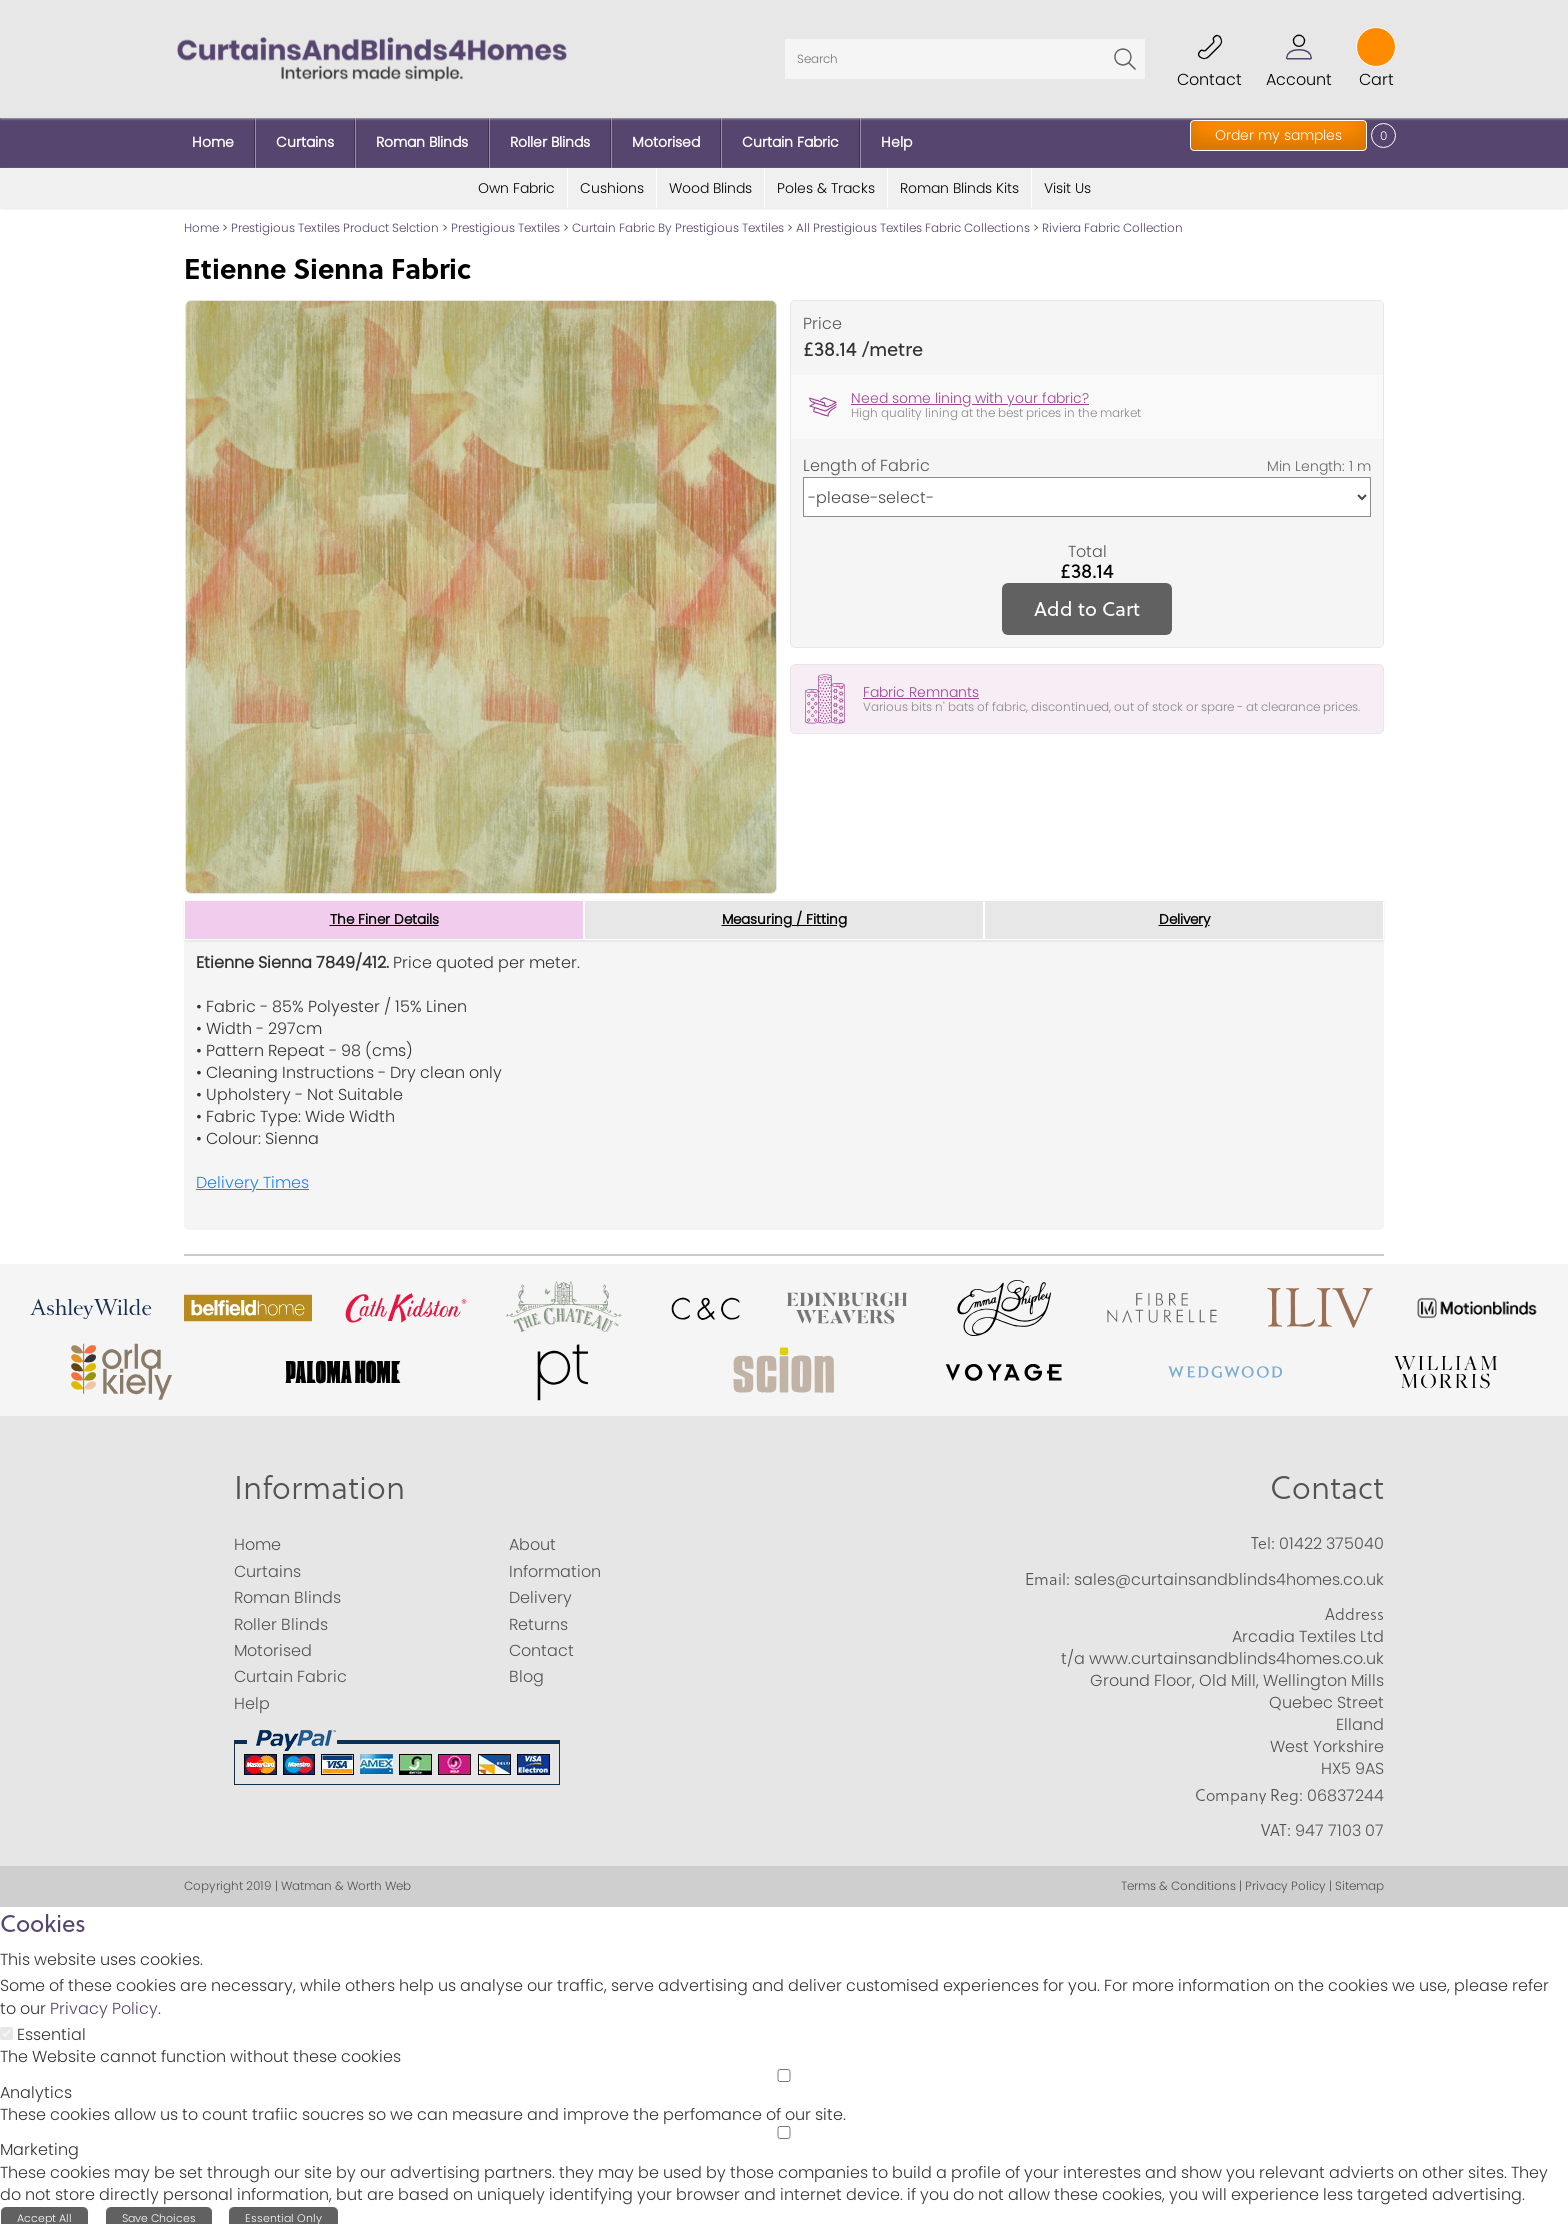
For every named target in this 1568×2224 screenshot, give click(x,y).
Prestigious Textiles (505, 219)
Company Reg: (1249, 1787)
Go (1125, 55)
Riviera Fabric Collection (1112, 219)
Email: (1047, 1572)
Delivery (1184, 912)
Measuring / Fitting (784, 912)
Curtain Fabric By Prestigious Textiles (678, 219)
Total (1087, 544)
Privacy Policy (104, 2001)
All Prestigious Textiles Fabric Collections (913, 219)
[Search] (965, 55)
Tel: (1263, 1536)
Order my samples (1278, 135)
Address (1354, 1607)
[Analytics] (784, 2067)
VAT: (1276, 1823)
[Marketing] (784, 2125)
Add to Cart (1087, 600)
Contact (1327, 1478)
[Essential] (6, 2026)
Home (201, 219)
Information (319, 1478)
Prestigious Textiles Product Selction (335, 219)
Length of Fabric (866, 458)
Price (822, 316)
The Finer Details (384, 912)
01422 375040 (1331, 1536)
